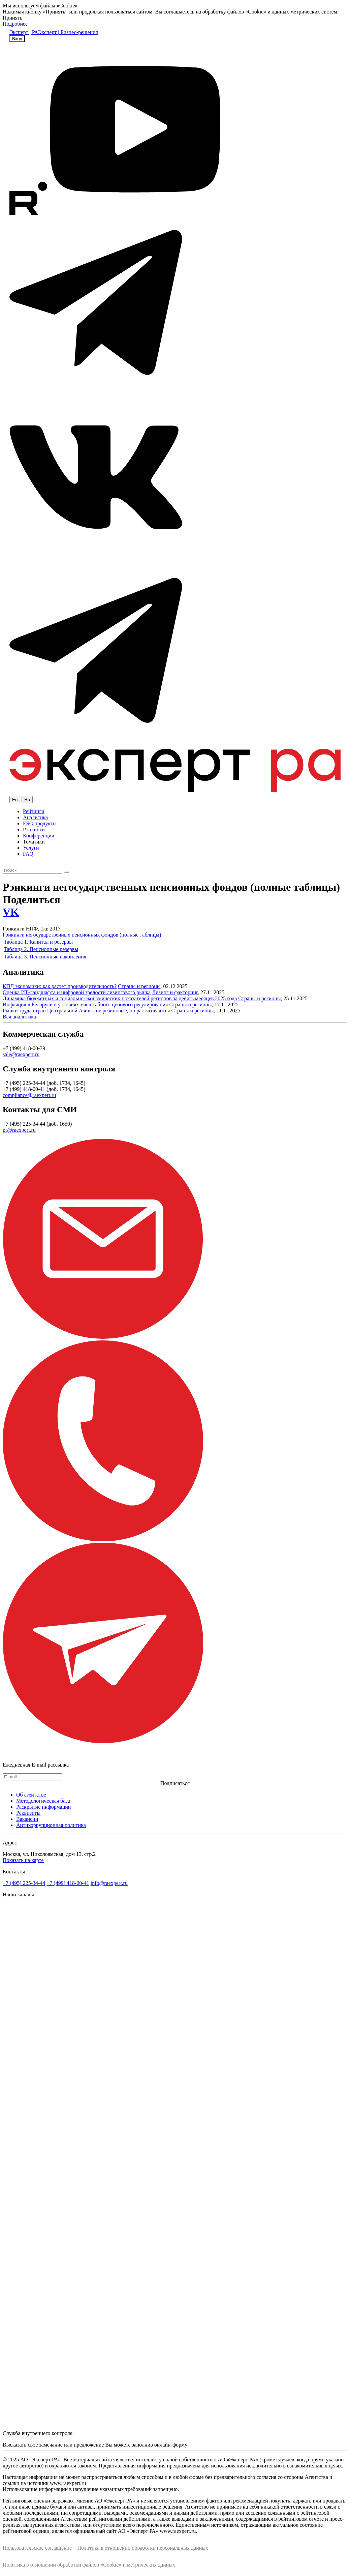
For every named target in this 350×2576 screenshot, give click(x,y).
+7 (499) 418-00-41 (67, 1883)
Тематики (34, 842)
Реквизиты (28, 1813)
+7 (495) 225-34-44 (24, 1883)
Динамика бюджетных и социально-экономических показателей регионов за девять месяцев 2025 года (120, 998)
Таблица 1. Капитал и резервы (38, 942)
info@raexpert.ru (109, 1883)
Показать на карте (23, 1860)
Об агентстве (31, 1795)
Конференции (38, 835)
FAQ (28, 854)
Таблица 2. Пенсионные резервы (41, 949)
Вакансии (27, 1819)
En (15, 799)
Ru (27, 799)
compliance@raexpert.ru (29, 1095)
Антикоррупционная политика (51, 1825)
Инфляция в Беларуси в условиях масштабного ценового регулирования (85, 1004)
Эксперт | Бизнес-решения (68, 32)
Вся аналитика (19, 1016)
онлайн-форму (170, 2445)
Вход (17, 38)
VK (11, 912)
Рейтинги (33, 811)
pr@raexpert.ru (19, 1130)
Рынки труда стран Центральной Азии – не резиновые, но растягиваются (86, 1010)
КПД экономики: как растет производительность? (60, 986)
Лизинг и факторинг (175, 992)
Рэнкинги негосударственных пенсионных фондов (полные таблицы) (82, 935)
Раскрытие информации (43, 1807)
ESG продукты (40, 823)
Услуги (31, 848)
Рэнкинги (34, 829)
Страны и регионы (139, 986)
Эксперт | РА (23, 32)
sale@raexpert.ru (21, 1054)
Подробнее (15, 24)
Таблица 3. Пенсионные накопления (45, 956)
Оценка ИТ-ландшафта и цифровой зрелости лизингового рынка (77, 992)
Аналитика (35, 817)
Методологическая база (43, 1801)
